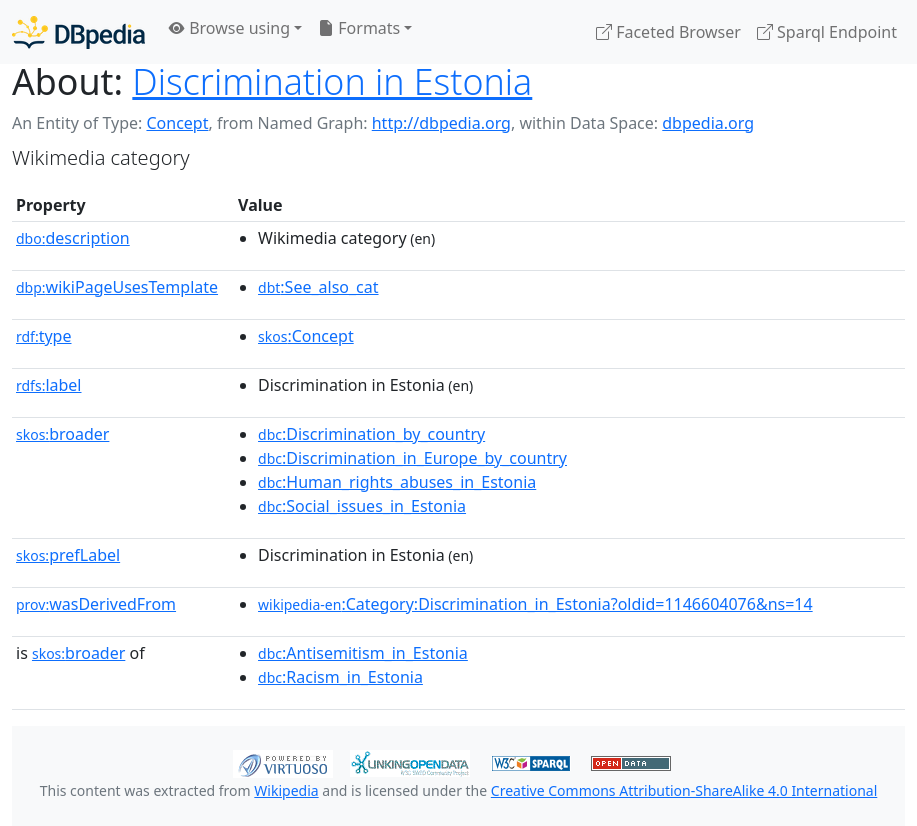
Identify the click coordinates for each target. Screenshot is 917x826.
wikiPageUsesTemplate (117, 287)
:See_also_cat (318, 287)
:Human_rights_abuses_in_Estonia (397, 482)
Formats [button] (359, 28)
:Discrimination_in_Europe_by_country (412, 458)
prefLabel (68, 555)
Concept (177, 123)
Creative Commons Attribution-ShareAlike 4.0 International (684, 790)
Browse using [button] (229, 28)
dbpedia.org (708, 123)
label (49, 385)
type (44, 336)
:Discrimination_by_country (371, 434)
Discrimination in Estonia (332, 81)
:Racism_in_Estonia (340, 677)
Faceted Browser (668, 32)
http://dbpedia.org (441, 123)
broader (62, 434)
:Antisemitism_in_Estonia (363, 653)
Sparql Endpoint (827, 32)
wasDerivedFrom (96, 604)
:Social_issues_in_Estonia (362, 506)
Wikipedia (286, 790)
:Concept (306, 336)
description (73, 238)
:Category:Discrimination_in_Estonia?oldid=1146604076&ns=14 (535, 604)
